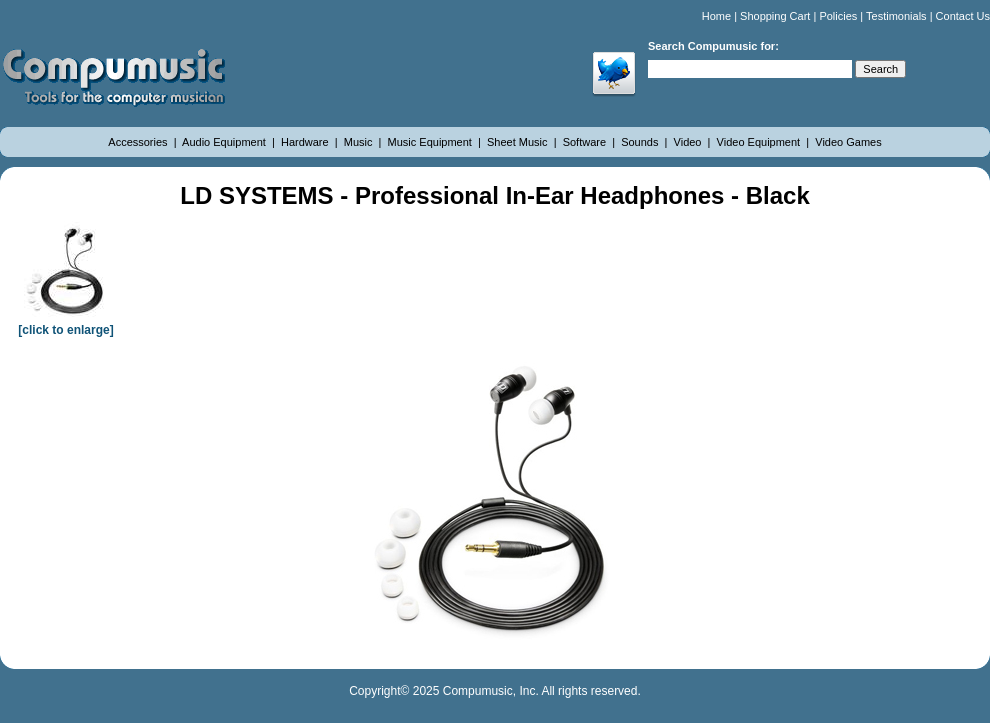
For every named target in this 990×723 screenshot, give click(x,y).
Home (716, 16)
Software (586, 142)
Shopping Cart (775, 16)
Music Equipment (431, 142)
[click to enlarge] (66, 323)
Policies (838, 16)
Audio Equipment (225, 142)
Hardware (306, 142)
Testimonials (896, 16)
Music (360, 142)
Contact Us (963, 16)
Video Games (848, 142)
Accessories (139, 142)
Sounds (641, 142)
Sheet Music (519, 142)
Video (689, 142)
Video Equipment (760, 142)
